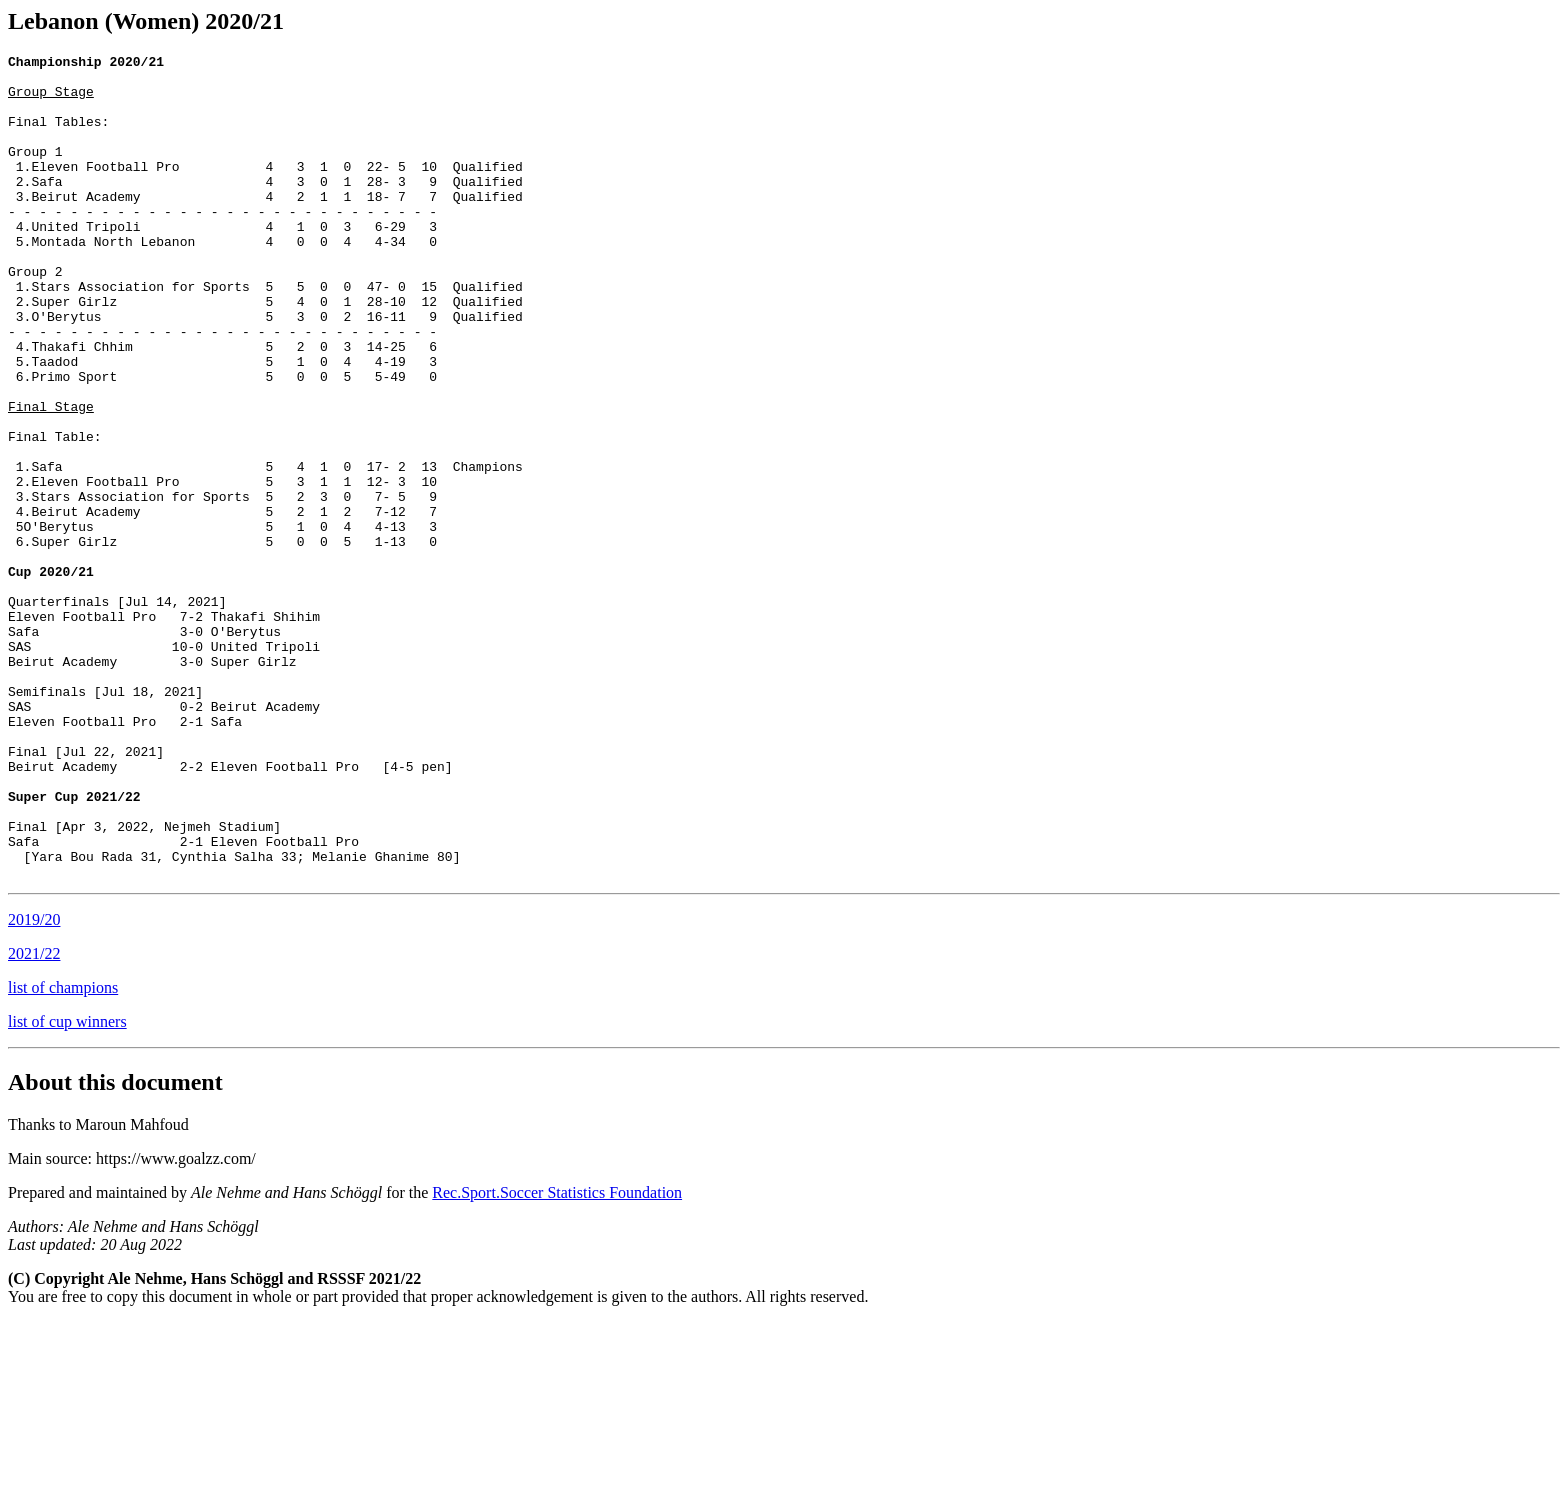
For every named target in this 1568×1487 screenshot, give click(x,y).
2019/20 (34, 1084)
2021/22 (34, 1118)
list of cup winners (67, 1186)
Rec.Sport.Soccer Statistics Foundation (557, 1357)
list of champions (63, 1152)
